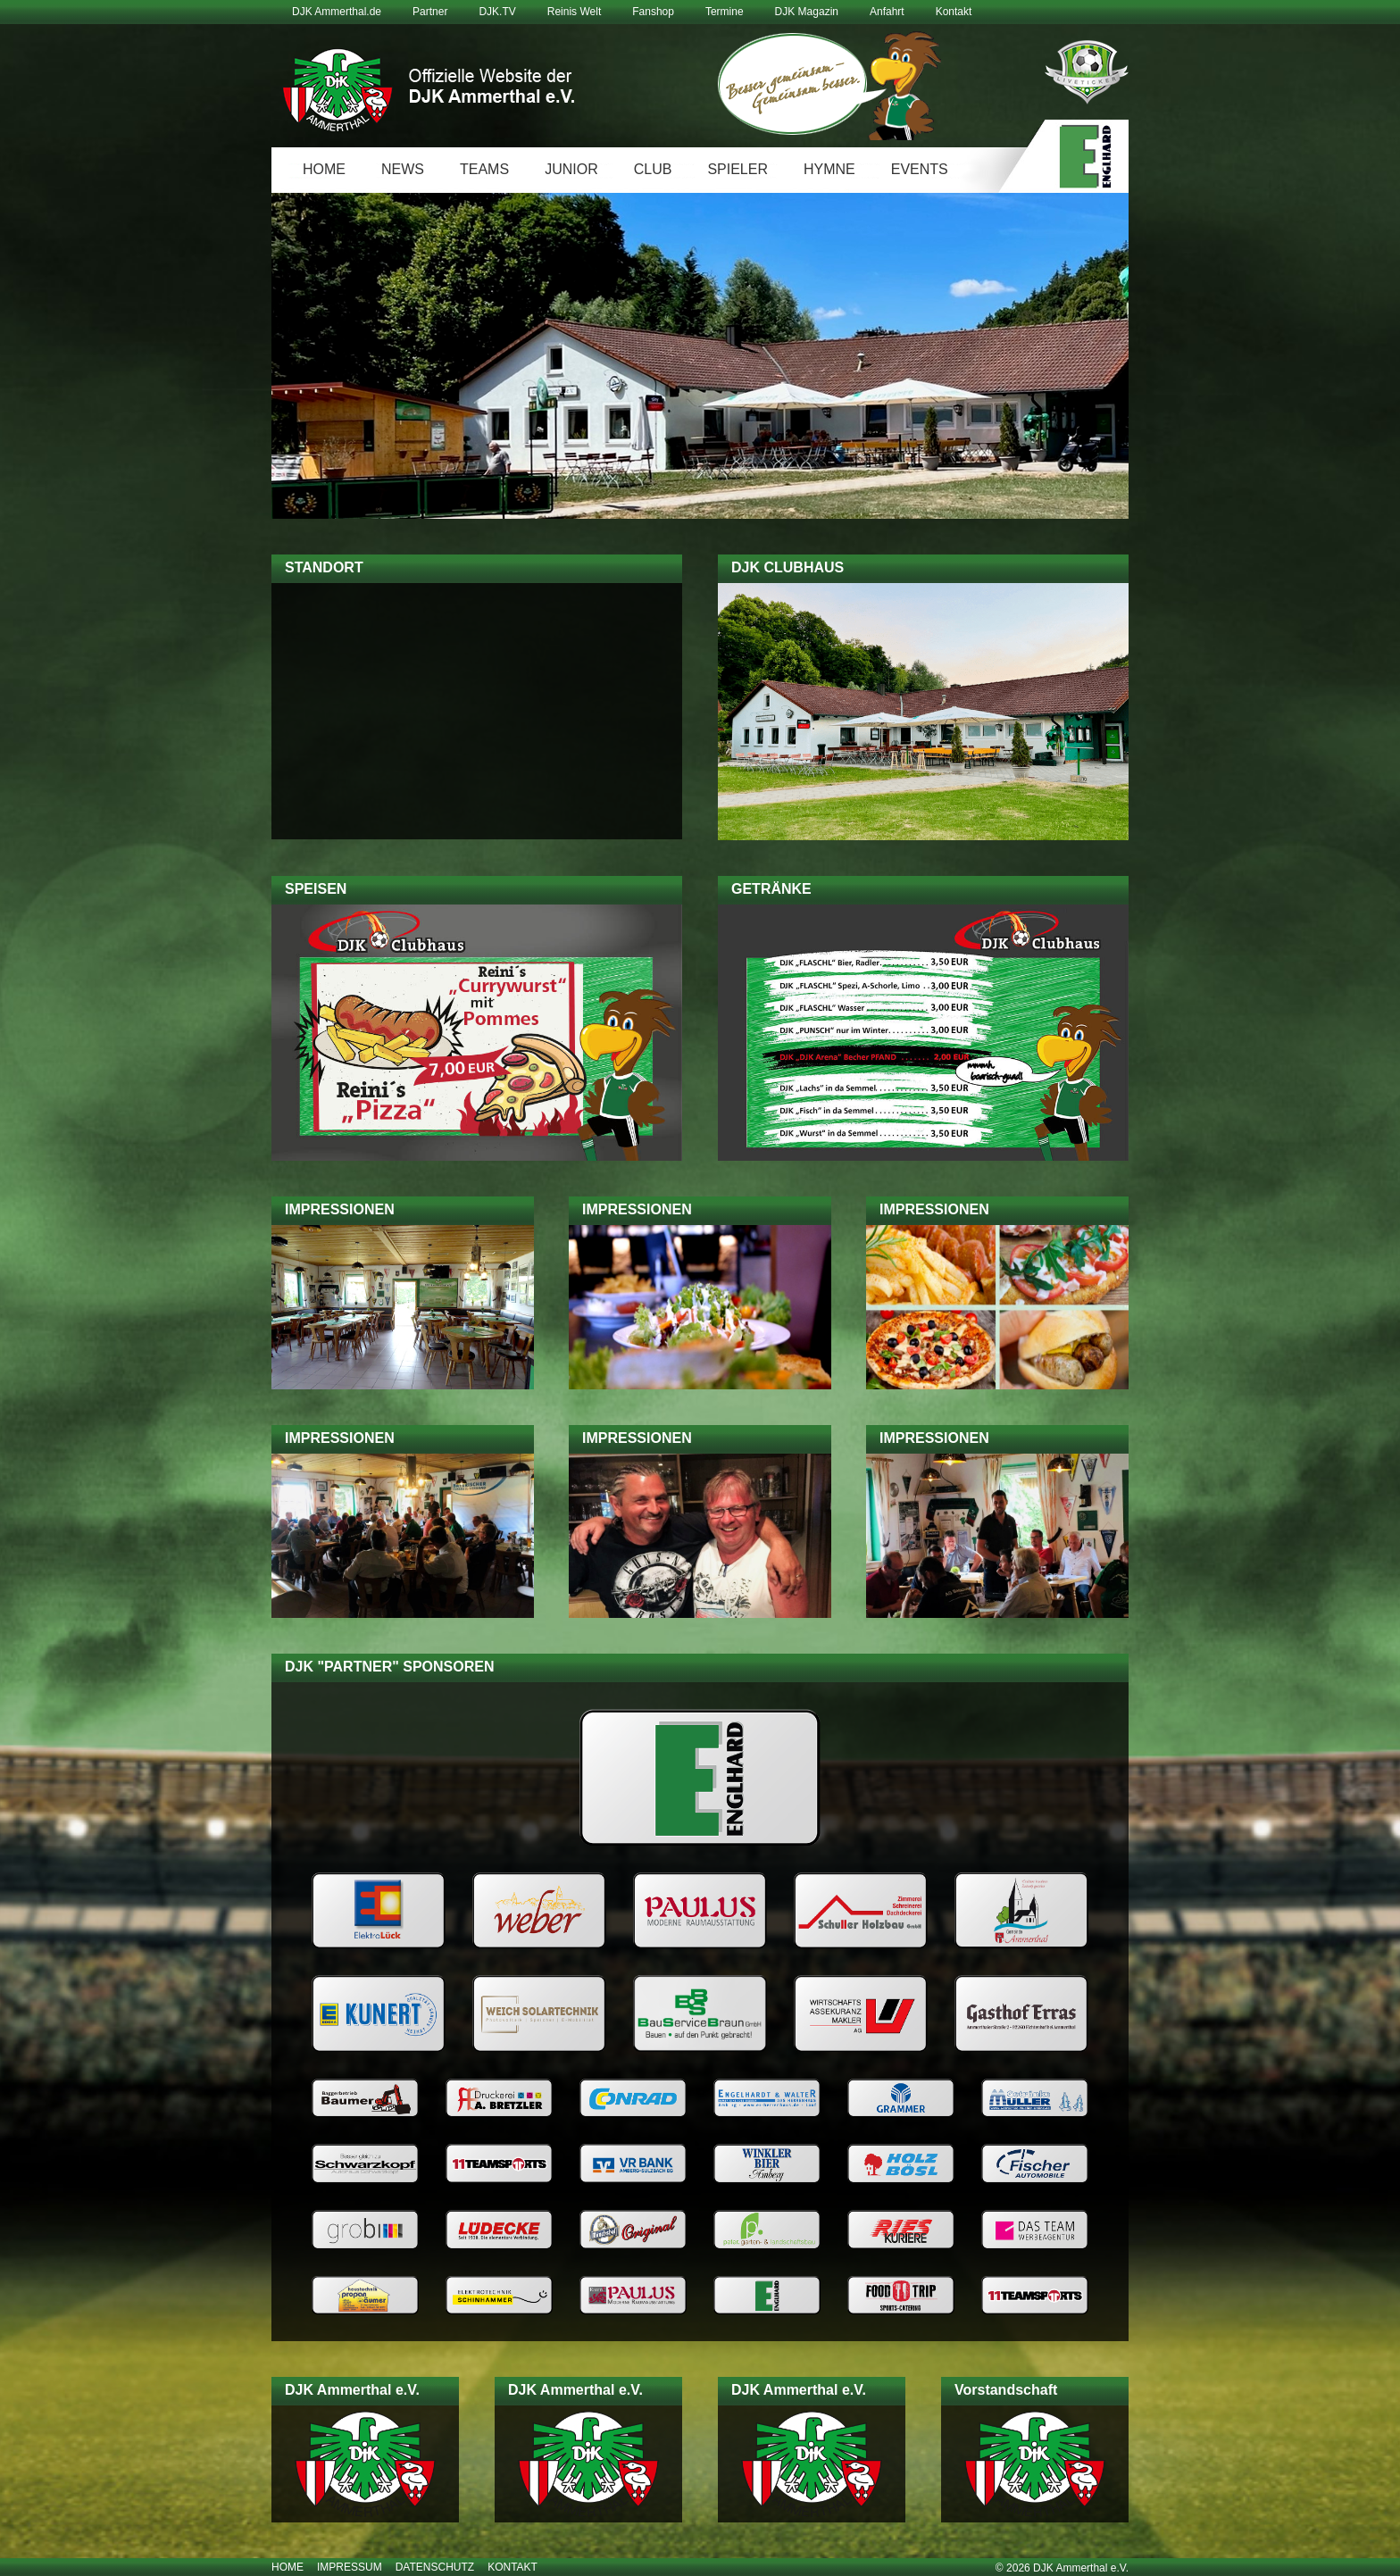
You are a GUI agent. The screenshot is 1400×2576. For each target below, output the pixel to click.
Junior (571, 169)
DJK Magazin (806, 11)
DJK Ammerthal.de (336, 11)
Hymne (829, 169)
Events (919, 169)
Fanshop (653, 11)
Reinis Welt (574, 11)
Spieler (737, 169)
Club (653, 169)
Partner (429, 11)
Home (324, 169)
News (402, 169)
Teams (484, 169)
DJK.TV (497, 11)
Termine (724, 11)
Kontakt (954, 11)
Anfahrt (887, 11)
